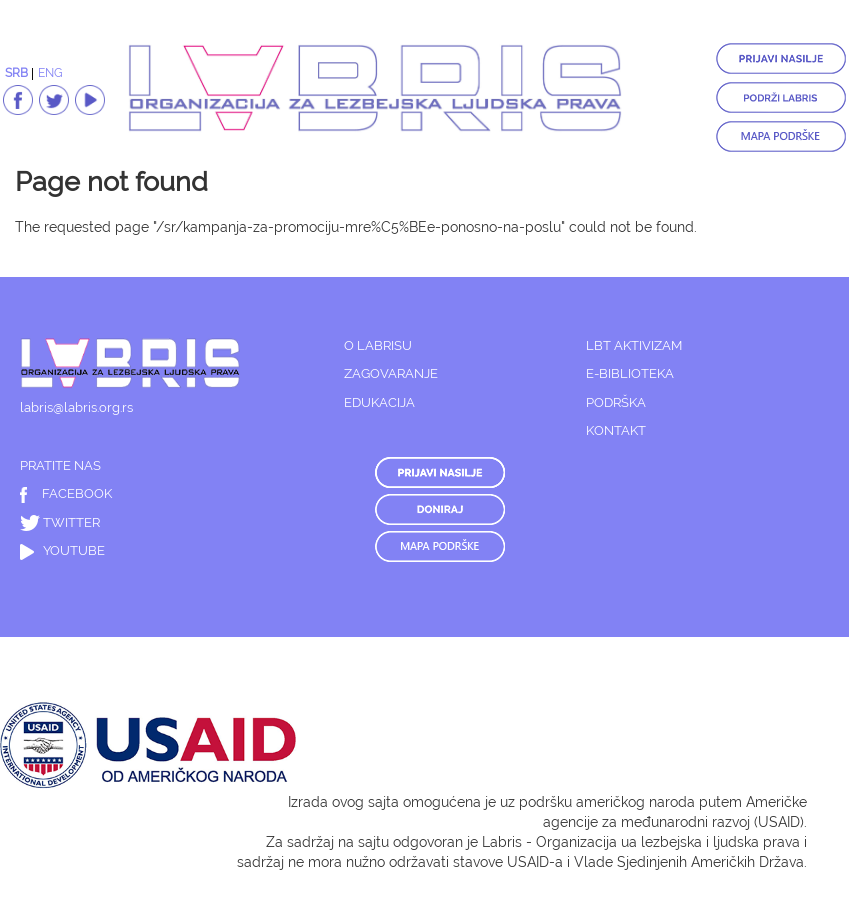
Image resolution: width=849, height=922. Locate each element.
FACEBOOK (66, 493)
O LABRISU (378, 345)
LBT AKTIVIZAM (634, 345)
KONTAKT (616, 430)
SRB (16, 73)
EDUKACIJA (379, 402)
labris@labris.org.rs (76, 407)
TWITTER (60, 522)
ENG (50, 73)
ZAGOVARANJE (391, 373)
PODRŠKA (616, 402)
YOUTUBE (62, 550)
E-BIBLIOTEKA (630, 373)
